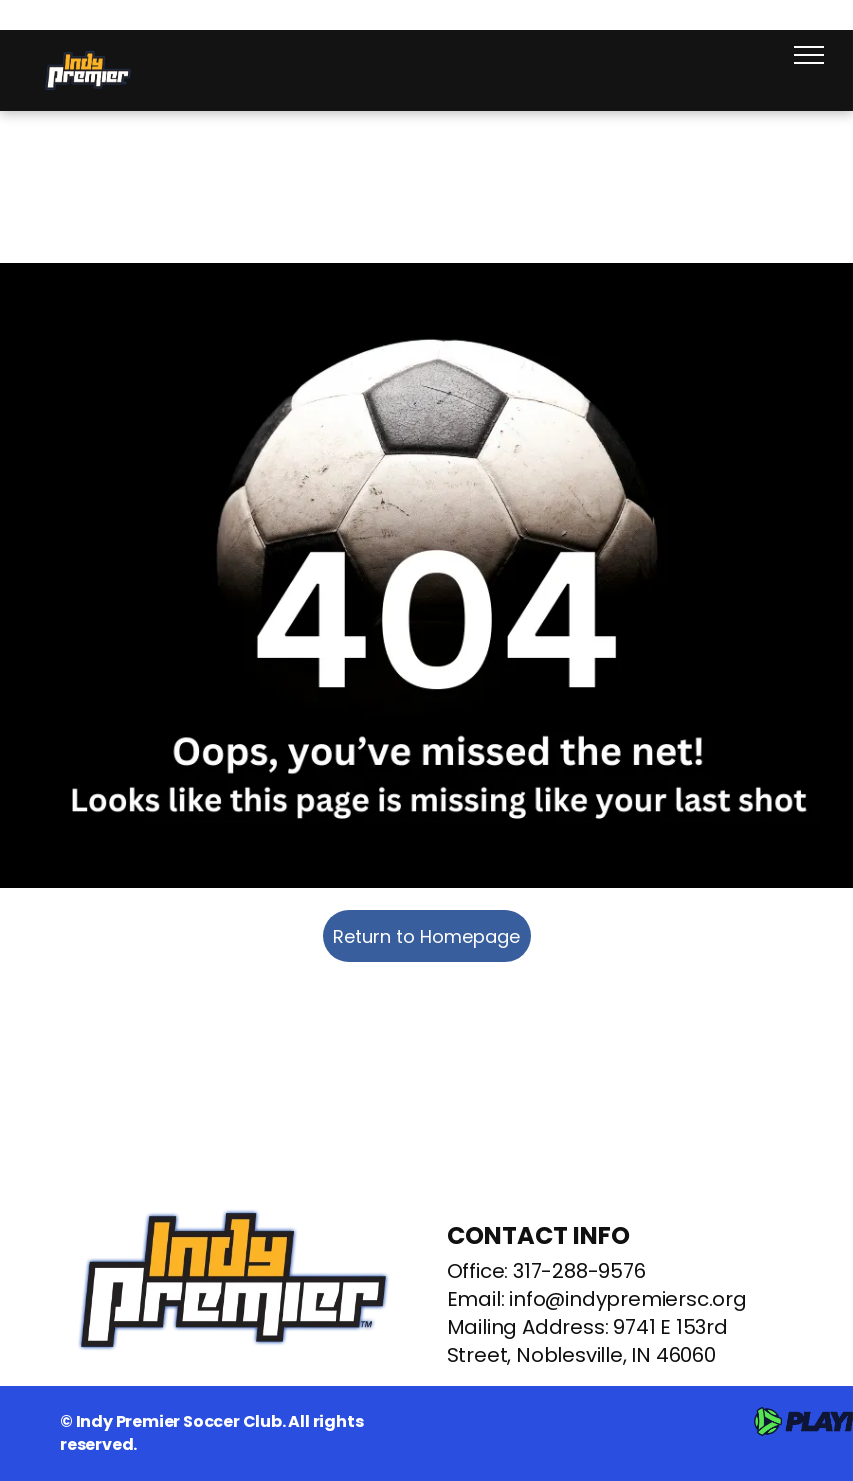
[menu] (809, 55)
